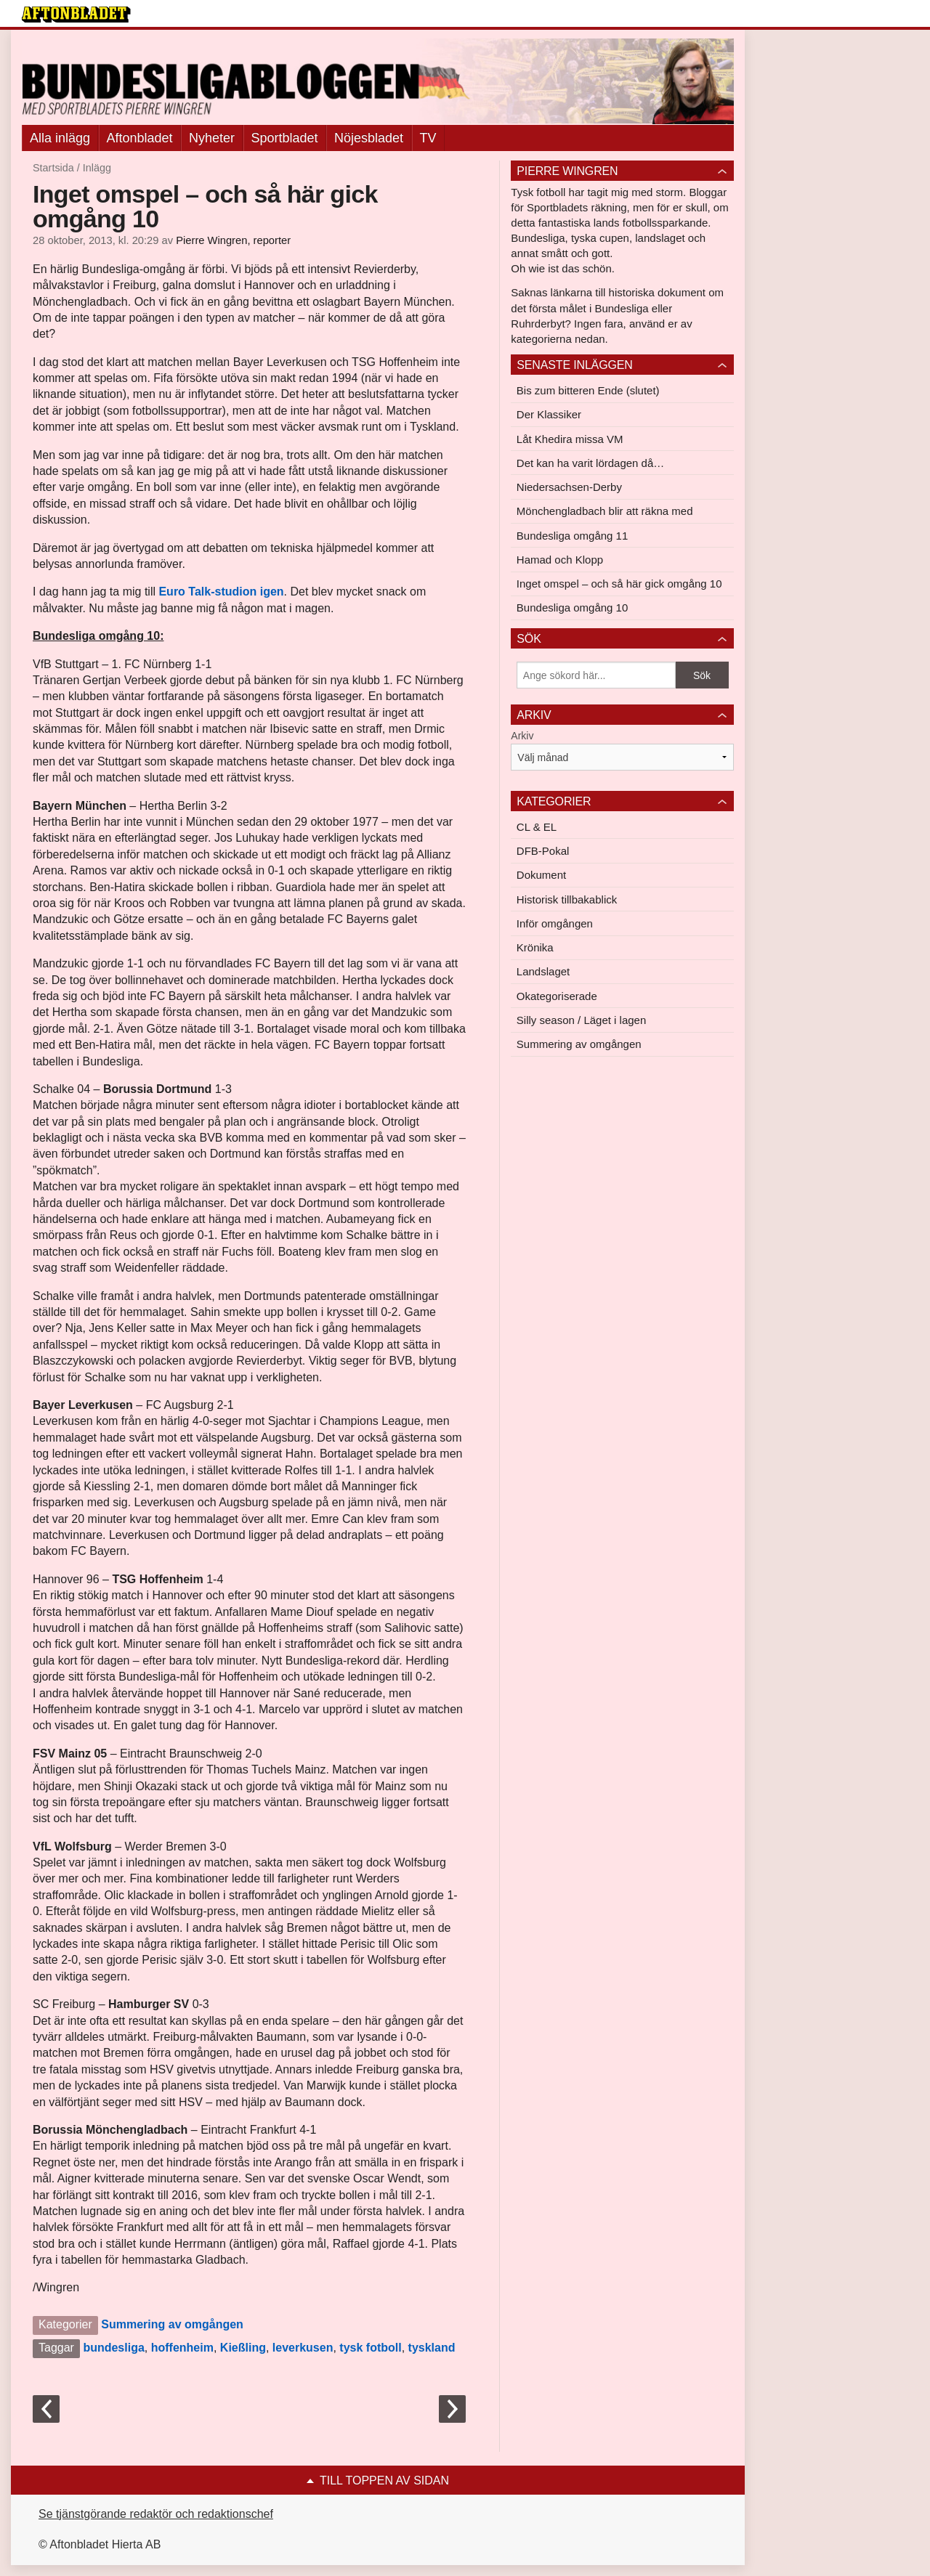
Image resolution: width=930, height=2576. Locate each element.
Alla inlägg (60, 138)
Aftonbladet (140, 138)
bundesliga (113, 2347)
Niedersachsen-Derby (569, 487)
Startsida (53, 168)
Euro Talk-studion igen (220, 591)
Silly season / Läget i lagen (581, 1020)
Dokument (541, 875)
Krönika (535, 947)
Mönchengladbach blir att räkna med (605, 511)
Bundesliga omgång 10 (572, 607)
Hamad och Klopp (560, 559)
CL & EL (537, 827)
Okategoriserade (557, 996)
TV (428, 138)
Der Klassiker (549, 414)
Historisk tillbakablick (567, 899)
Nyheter (212, 138)
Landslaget (543, 971)
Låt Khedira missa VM (570, 439)
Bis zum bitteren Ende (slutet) (588, 390)
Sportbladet (284, 138)
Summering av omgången (172, 2324)
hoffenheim (182, 2347)
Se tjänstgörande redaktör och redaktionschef (156, 2514)
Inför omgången (555, 923)
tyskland (432, 2347)
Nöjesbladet (368, 138)
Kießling (243, 2347)
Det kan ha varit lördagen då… (590, 463)
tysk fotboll (370, 2347)
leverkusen (302, 2347)
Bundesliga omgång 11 (572, 535)
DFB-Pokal (543, 851)
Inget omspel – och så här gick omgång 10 (619, 583)
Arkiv (522, 735)
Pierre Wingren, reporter (233, 240)
